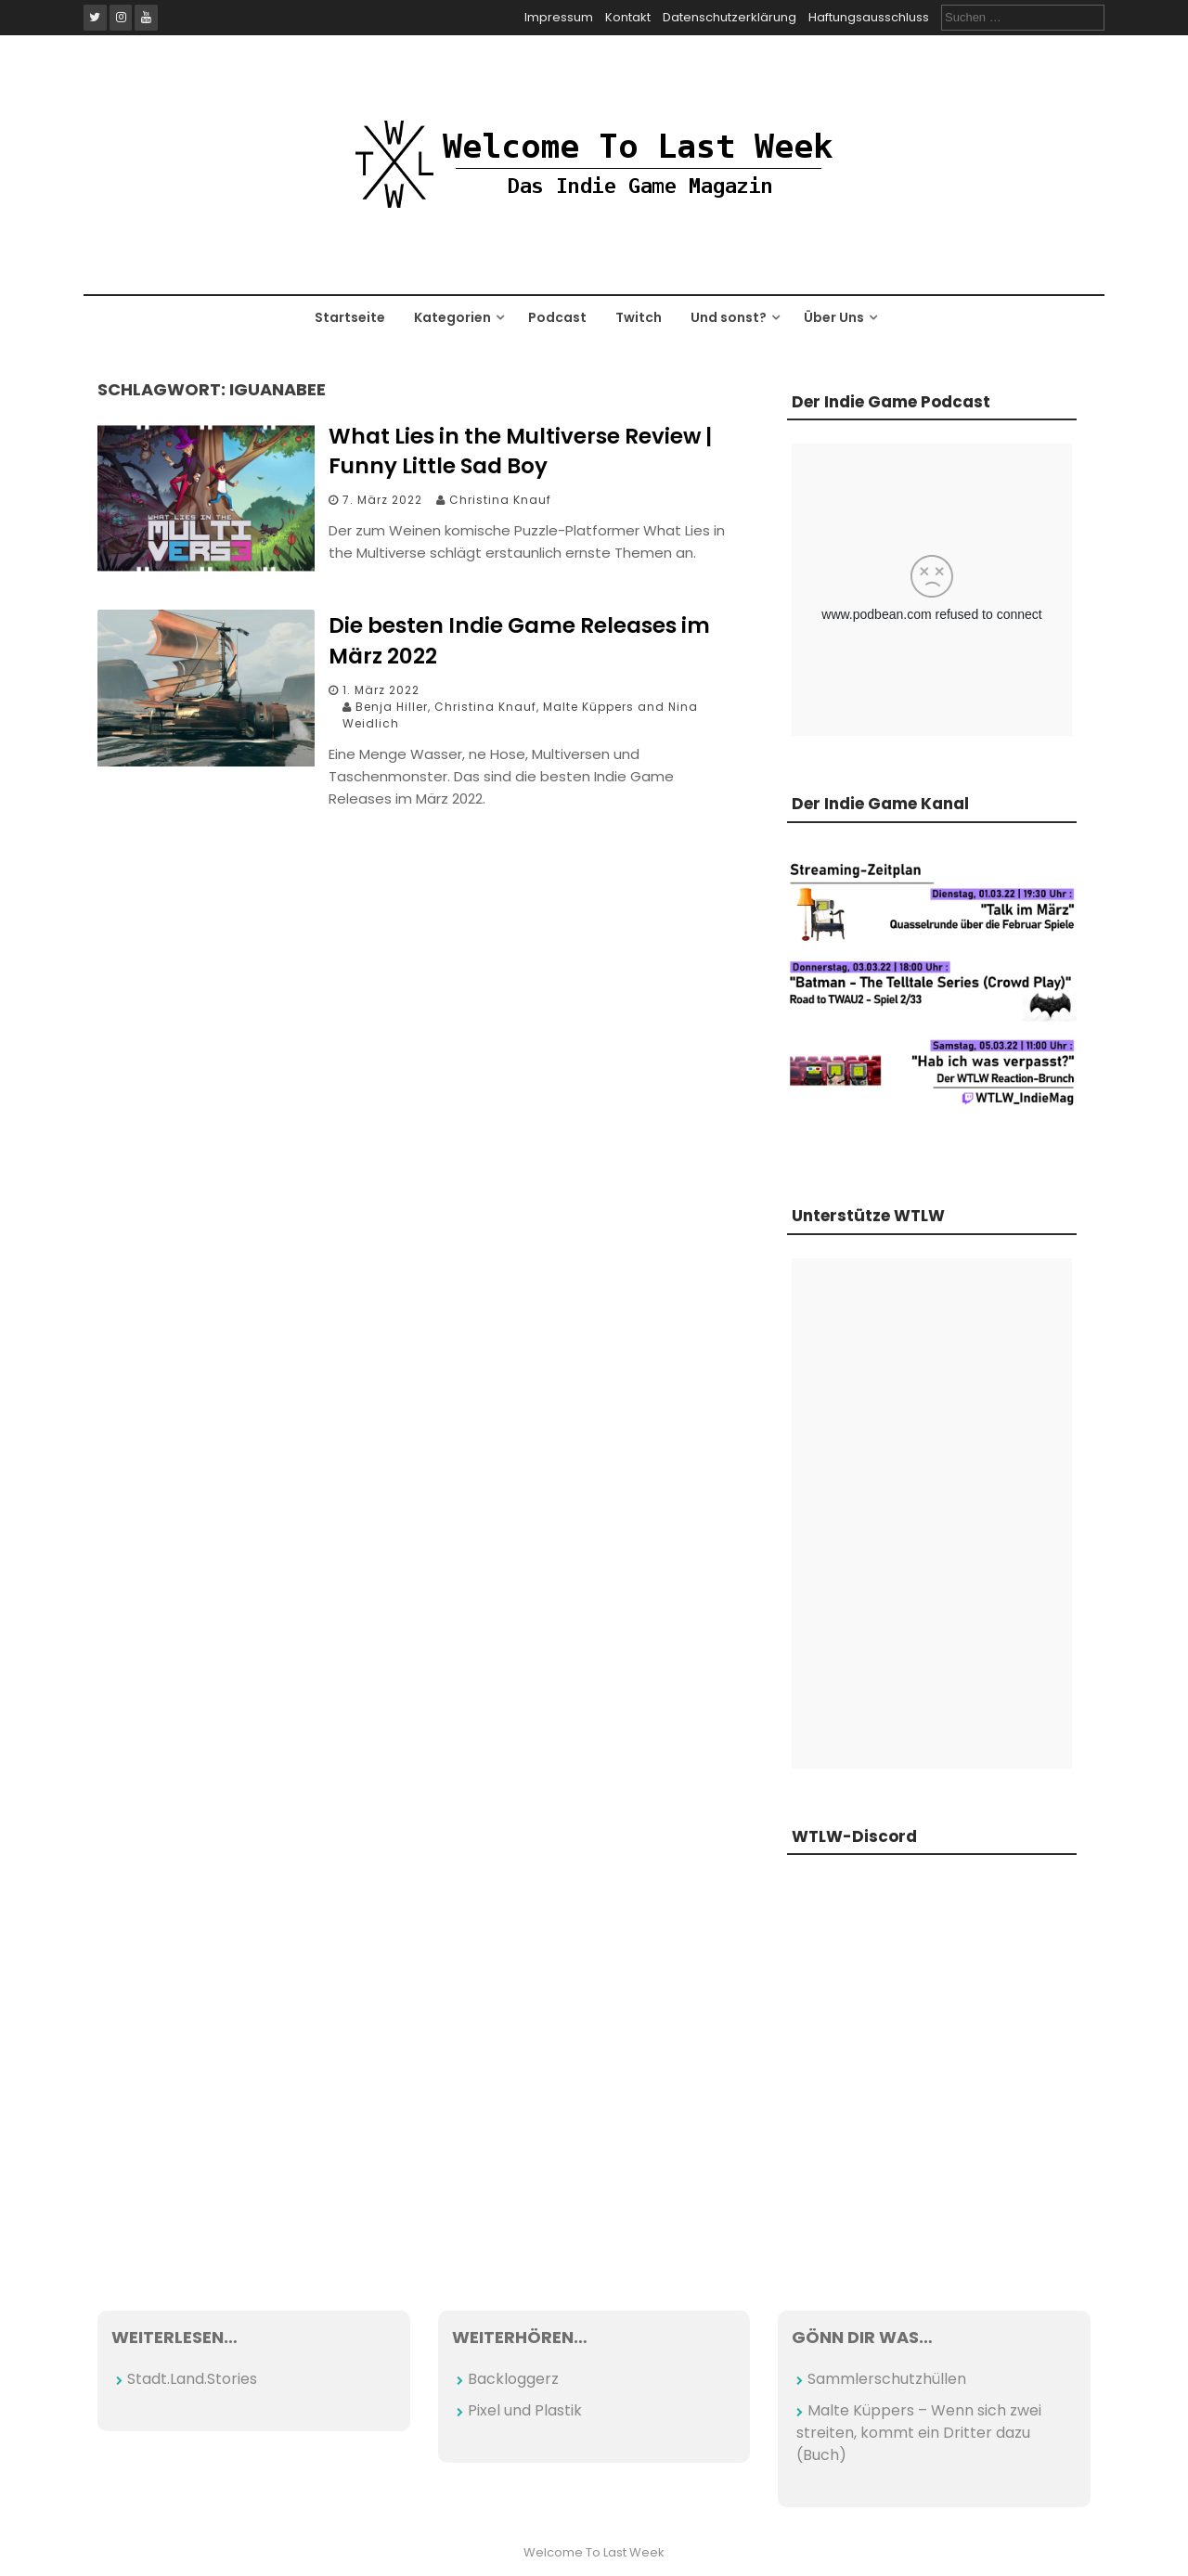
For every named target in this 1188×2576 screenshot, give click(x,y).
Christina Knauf (500, 500)
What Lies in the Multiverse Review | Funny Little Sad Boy (520, 451)
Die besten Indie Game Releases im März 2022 (519, 640)
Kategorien (452, 317)
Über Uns (834, 317)
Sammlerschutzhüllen (886, 2378)
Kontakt (628, 17)
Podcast (557, 317)
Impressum (558, 17)
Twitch (638, 317)
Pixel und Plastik (525, 2410)
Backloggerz (513, 2378)
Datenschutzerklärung (729, 17)
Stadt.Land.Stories (192, 2378)
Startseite (350, 317)
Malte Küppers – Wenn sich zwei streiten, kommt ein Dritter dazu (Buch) (918, 2433)
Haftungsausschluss (868, 17)
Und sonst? (729, 317)
